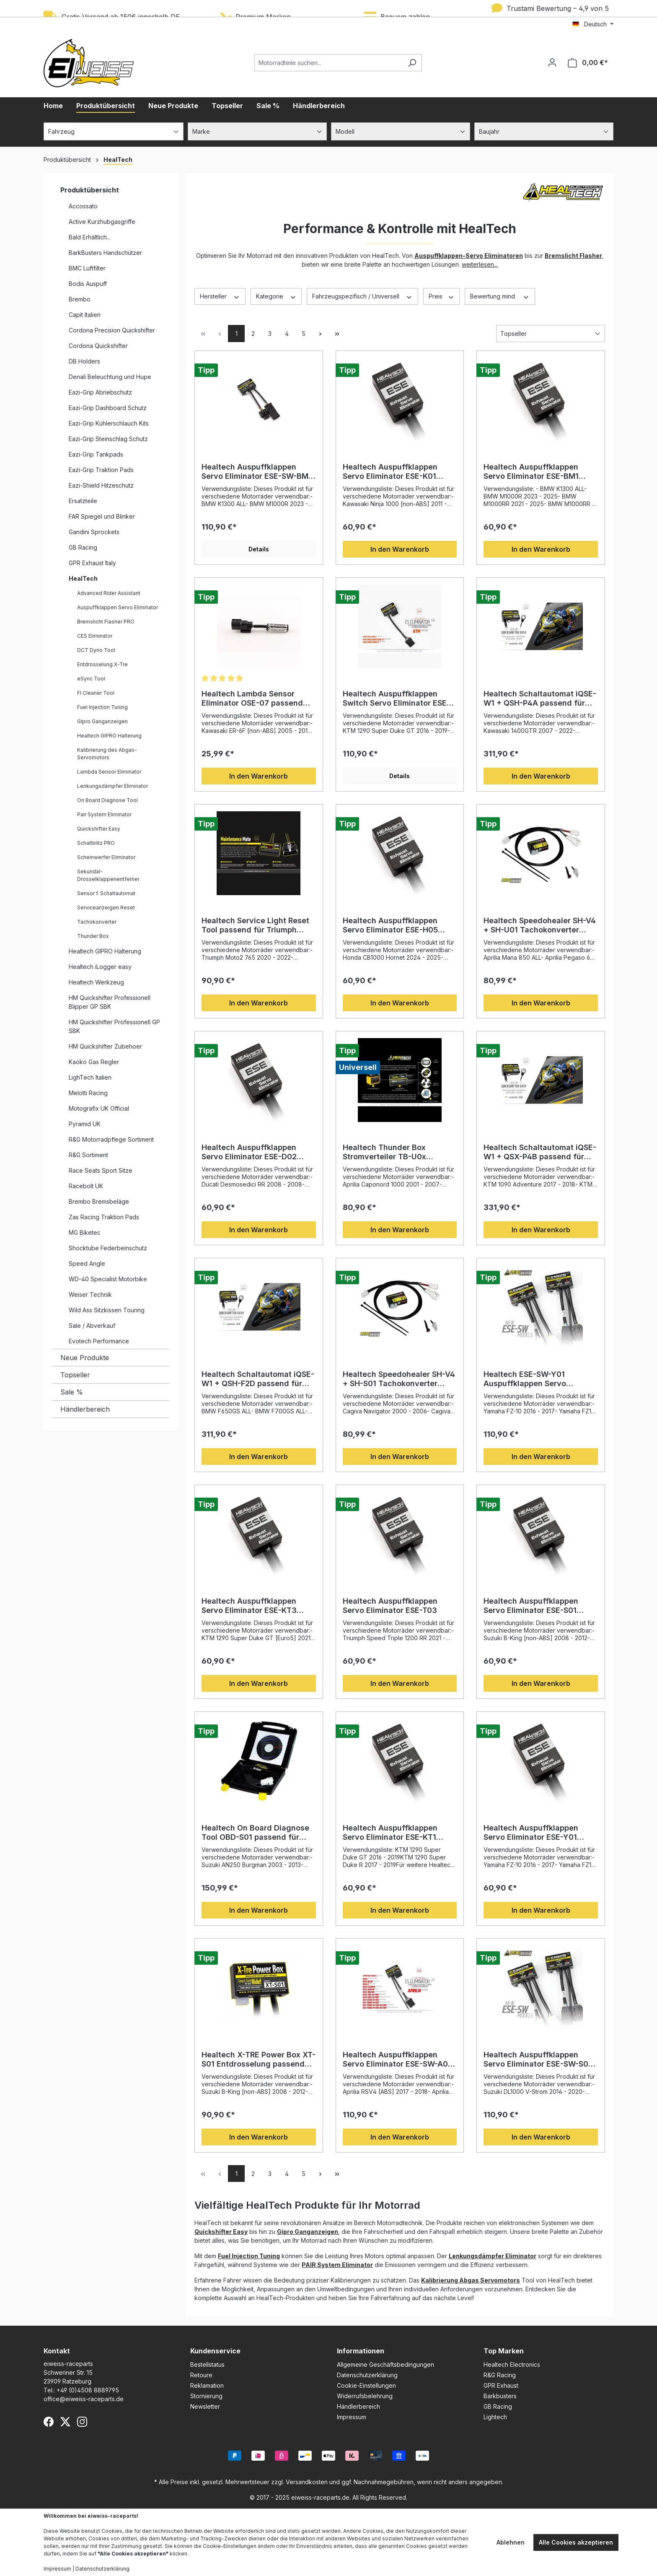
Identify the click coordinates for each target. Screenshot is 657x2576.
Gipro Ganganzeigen (307, 2231)
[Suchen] (412, 62)
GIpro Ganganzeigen (102, 721)
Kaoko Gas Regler (94, 1061)
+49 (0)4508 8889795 (88, 2390)
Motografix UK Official (99, 1108)
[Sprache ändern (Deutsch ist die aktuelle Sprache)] (592, 24)
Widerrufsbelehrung (365, 2395)
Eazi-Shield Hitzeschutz (101, 485)
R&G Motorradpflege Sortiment (111, 1139)
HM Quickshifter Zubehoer (105, 1046)
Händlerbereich (85, 1409)
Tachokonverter (96, 922)
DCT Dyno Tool (96, 650)
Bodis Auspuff (88, 283)
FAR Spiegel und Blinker (102, 516)
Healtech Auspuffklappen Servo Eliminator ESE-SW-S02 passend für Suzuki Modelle (538, 2059)
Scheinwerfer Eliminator (106, 857)
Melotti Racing (88, 1092)
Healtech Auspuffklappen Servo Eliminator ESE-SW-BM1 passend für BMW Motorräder (257, 471)
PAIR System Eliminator (337, 2264)
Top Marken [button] (504, 2351)
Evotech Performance (99, 1341)
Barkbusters (500, 2395)
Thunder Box (93, 936)
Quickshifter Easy (98, 829)
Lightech (495, 2416)
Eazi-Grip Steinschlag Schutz (108, 438)
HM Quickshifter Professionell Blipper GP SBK (109, 1002)
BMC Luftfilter (87, 268)
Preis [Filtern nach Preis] (442, 296)
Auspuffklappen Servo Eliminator (117, 607)
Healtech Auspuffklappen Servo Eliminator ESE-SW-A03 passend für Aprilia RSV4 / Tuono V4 (398, 2059)
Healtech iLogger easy (100, 966)
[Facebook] (49, 2422)
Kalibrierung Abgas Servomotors (470, 2280)
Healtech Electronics (512, 2364)
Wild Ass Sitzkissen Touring (107, 1310)
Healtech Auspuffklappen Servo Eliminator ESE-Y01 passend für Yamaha (531, 1832)
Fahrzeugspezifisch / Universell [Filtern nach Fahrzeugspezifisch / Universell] (362, 296)
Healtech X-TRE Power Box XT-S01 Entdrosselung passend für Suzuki (259, 2059)
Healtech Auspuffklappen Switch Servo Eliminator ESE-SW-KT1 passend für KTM (396, 698)
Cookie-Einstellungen (366, 2385)
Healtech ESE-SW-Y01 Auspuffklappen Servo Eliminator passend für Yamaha (526, 1379)
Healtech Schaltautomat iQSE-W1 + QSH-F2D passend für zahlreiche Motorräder (258, 1379)
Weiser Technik (90, 1294)
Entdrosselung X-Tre (102, 664)
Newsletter (205, 2406)
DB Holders (84, 361)
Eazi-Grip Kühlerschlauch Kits (109, 423)
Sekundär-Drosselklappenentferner (108, 875)
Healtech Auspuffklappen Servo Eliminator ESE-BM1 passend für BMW (531, 471)
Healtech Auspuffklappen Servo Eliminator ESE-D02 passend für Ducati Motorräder (249, 1152)
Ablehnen (511, 2542)
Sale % (71, 1392)
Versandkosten (307, 2481)
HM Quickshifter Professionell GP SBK (114, 1026)
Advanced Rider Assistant (108, 593)
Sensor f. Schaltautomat (106, 893)
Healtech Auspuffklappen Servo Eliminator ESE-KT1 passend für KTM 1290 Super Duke (396, 1832)
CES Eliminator (94, 636)
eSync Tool (91, 678)
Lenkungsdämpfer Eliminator (112, 786)
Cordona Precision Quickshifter (112, 330)
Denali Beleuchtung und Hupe (110, 376)
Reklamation (207, 2385)
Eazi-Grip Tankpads (96, 454)
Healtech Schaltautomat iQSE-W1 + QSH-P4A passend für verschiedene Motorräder (540, 698)
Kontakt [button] (57, 2351)
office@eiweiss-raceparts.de (84, 2398)
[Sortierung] (550, 333)
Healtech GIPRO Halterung (109, 735)
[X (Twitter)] (65, 2422)
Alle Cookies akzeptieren (576, 2542)
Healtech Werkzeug (96, 982)
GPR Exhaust (501, 2385)
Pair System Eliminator (104, 814)
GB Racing (83, 547)
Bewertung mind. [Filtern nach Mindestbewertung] (500, 296)
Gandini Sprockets (94, 531)
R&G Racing (500, 2375)
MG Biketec (85, 1232)
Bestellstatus (207, 2364)
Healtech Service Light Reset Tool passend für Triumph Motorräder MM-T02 (255, 925)
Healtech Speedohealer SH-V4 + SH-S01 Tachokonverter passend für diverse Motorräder (399, 1379)
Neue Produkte (84, 1357)
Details (258, 549)
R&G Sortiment (88, 1154)
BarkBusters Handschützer (105, 252)
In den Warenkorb (399, 549)
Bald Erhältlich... (90, 237)
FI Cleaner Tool (95, 693)
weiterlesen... (480, 264)
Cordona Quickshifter (98, 345)
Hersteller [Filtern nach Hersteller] (220, 296)
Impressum (351, 2416)
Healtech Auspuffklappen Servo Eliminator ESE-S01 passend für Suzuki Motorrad (537, 1606)
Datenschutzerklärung (367, 2375)
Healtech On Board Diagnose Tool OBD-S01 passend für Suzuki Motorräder (255, 1832)
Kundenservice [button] (215, 2351)
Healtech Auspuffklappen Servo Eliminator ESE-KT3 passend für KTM (249, 1606)
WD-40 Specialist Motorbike (108, 1279)
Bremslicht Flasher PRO (106, 621)
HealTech (83, 578)
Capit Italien (85, 314)
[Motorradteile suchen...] (328, 62)
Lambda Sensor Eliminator (109, 772)
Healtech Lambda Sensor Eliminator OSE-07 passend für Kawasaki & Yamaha (252, 698)
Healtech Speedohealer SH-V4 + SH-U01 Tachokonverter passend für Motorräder (540, 925)
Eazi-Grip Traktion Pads (101, 469)
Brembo (80, 299)
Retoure (201, 2375)
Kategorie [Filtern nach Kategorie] (276, 296)
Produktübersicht (89, 190)
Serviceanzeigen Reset (106, 907)
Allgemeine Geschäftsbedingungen (385, 2364)
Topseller (75, 1375)
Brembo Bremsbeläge (99, 1201)
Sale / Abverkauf (92, 1325)
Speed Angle (87, 1263)
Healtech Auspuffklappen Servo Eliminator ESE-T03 (390, 1606)
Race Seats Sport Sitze (100, 1170)
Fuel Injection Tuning (102, 707)
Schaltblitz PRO (96, 843)
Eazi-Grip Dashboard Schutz (108, 407)
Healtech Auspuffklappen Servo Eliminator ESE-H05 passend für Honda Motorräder (390, 925)
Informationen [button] (360, 2351)
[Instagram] (82, 2422)
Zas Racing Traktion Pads (104, 1216)
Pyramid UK (85, 1123)
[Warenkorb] (587, 62)
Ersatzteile (83, 500)
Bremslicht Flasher (573, 255)
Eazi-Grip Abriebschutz (100, 392)
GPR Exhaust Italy (92, 562)
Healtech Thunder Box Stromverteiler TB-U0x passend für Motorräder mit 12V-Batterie (394, 1152)
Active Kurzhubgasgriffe (102, 221)
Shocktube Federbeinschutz (108, 1248)
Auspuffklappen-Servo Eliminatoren (468, 255)
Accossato (83, 206)
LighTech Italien (90, 1077)
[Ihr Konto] (552, 62)
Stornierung (206, 2395)
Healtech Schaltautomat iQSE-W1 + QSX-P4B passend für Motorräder (540, 1152)
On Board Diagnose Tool (107, 800)
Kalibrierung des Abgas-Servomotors (107, 754)
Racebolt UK (86, 1185)
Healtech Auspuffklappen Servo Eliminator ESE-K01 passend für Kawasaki (390, 471)
